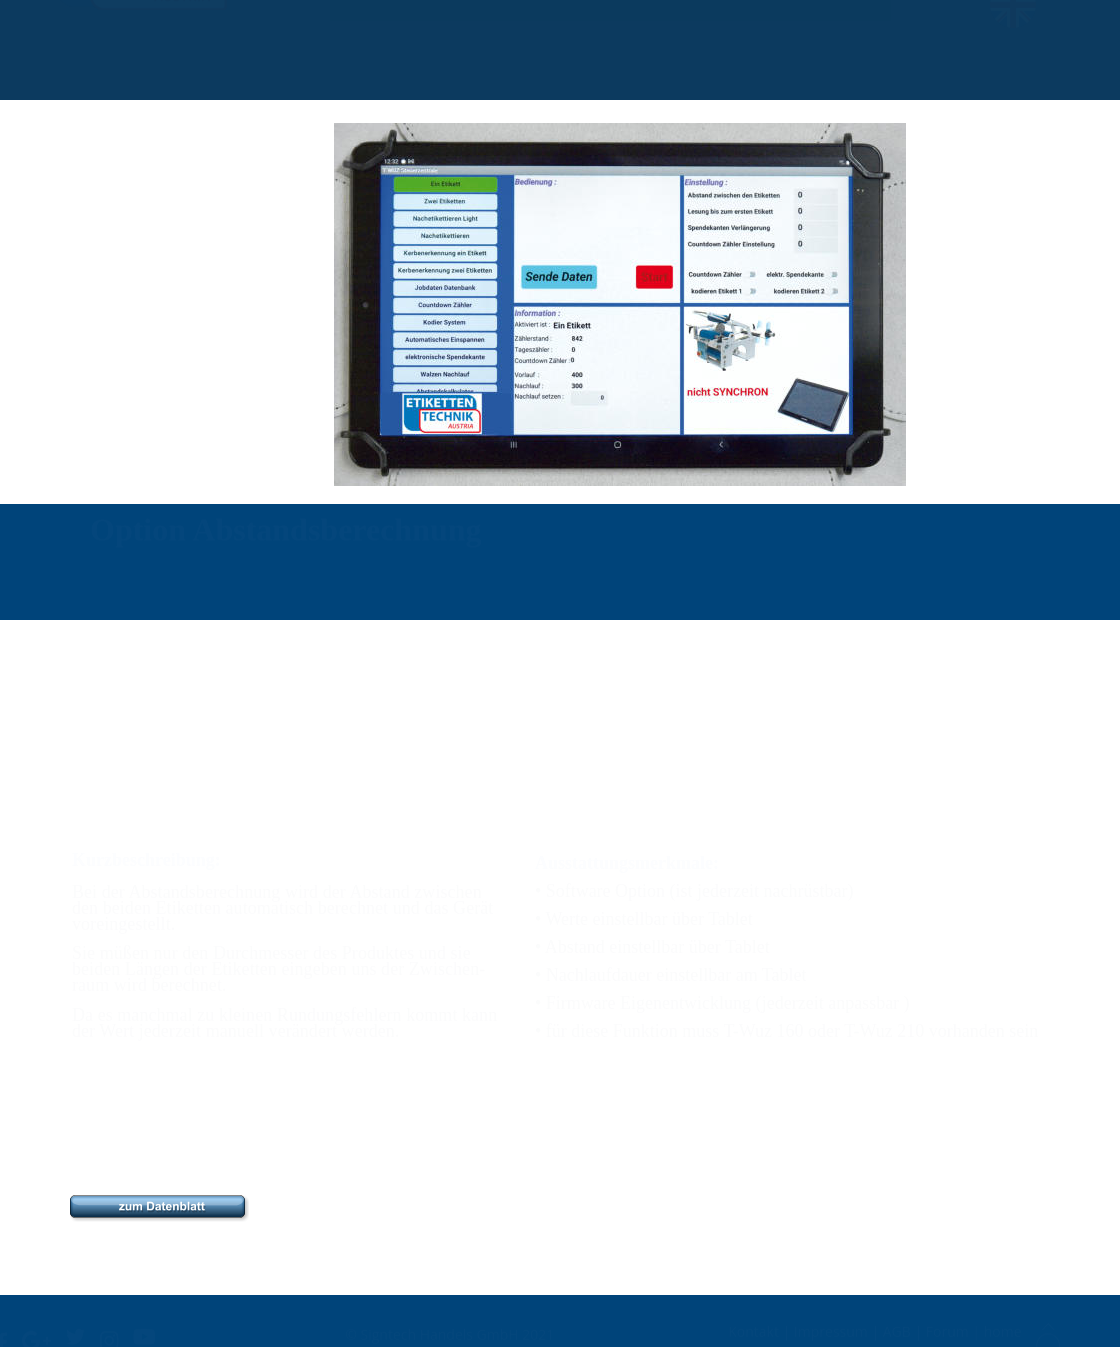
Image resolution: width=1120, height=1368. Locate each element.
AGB (899, 1329)
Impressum (833, 1329)
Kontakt (755, 1329)
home (1003, 1329)
